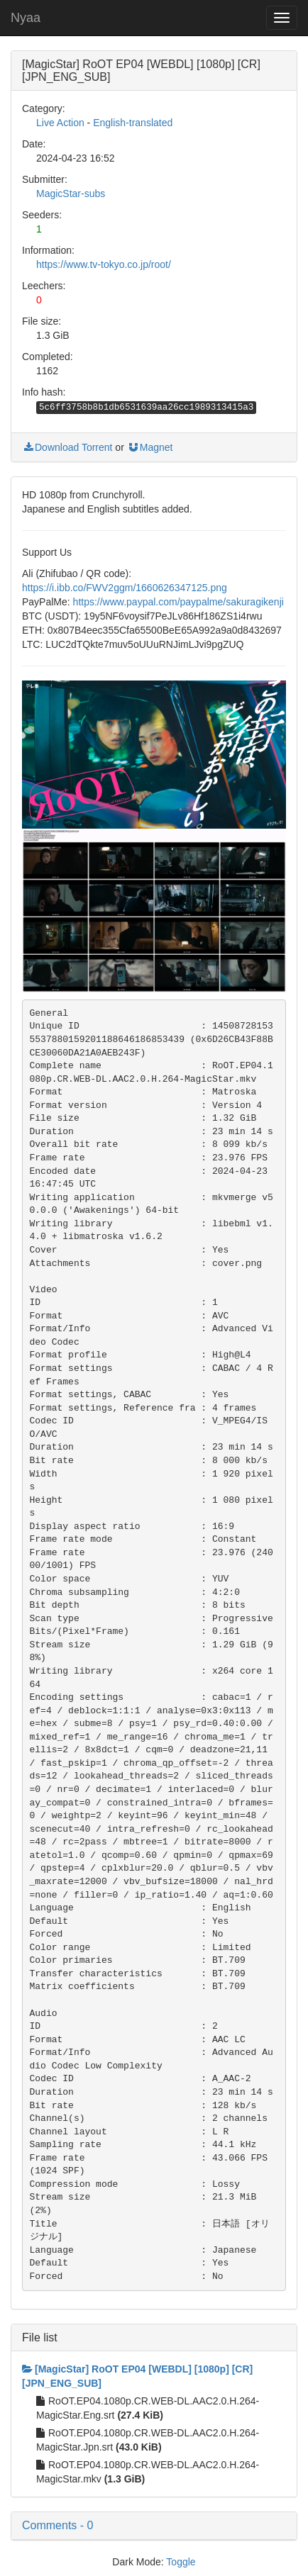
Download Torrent (67, 447)
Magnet (150, 447)
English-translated (132, 122)
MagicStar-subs (70, 193)
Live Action (60, 122)
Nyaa (25, 18)
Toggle (180, 2561)
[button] (154, 2525)
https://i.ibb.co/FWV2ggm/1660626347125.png (124, 587)
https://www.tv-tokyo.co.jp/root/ (103, 264)
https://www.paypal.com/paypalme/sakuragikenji (178, 601)
